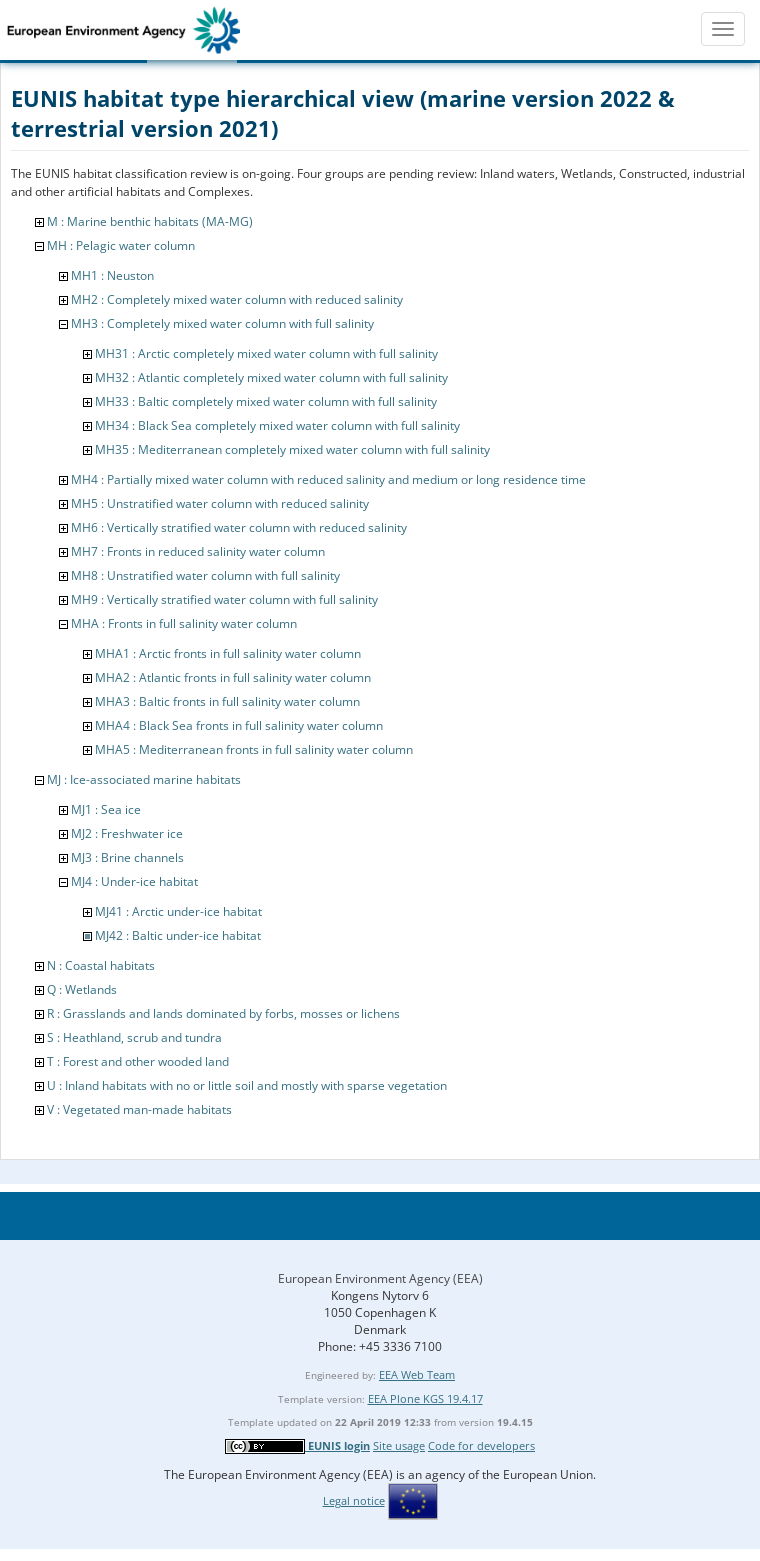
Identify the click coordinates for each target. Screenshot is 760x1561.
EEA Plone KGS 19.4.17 (425, 1398)
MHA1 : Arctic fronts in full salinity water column (228, 653)
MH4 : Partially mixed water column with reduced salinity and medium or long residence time (328, 479)
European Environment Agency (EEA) (380, 1278)
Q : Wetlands (82, 989)
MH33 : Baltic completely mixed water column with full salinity (266, 401)
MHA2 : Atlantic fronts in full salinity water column (233, 677)
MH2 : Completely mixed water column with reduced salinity (237, 299)
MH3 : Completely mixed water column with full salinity (222, 323)
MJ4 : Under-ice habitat (134, 881)
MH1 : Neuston (112, 275)
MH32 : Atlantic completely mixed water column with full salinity (271, 377)
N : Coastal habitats (101, 965)
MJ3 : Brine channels (127, 857)
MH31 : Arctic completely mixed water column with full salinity (266, 353)
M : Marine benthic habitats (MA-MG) (150, 221)
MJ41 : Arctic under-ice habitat (178, 911)
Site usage (399, 1445)
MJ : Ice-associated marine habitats (144, 779)
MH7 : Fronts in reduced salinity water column (198, 551)
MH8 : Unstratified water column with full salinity (205, 575)
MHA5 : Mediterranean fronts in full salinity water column (254, 749)
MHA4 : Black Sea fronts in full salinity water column (239, 725)
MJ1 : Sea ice (106, 809)
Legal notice (354, 1500)
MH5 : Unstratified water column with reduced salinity (220, 503)
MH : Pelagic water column (121, 245)
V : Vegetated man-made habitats (139, 1109)
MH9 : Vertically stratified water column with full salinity (224, 599)
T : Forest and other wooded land (138, 1061)
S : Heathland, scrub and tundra (134, 1037)
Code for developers (481, 1445)
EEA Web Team (417, 1374)
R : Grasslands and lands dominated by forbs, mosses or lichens (223, 1013)
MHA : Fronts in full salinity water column (184, 623)
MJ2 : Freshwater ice (127, 833)
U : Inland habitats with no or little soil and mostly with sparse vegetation (247, 1085)
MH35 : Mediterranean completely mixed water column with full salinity (292, 449)
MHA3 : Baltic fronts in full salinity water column (227, 701)
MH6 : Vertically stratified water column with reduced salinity (239, 527)
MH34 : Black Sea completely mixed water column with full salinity (277, 425)
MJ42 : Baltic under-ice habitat (178, 935)
